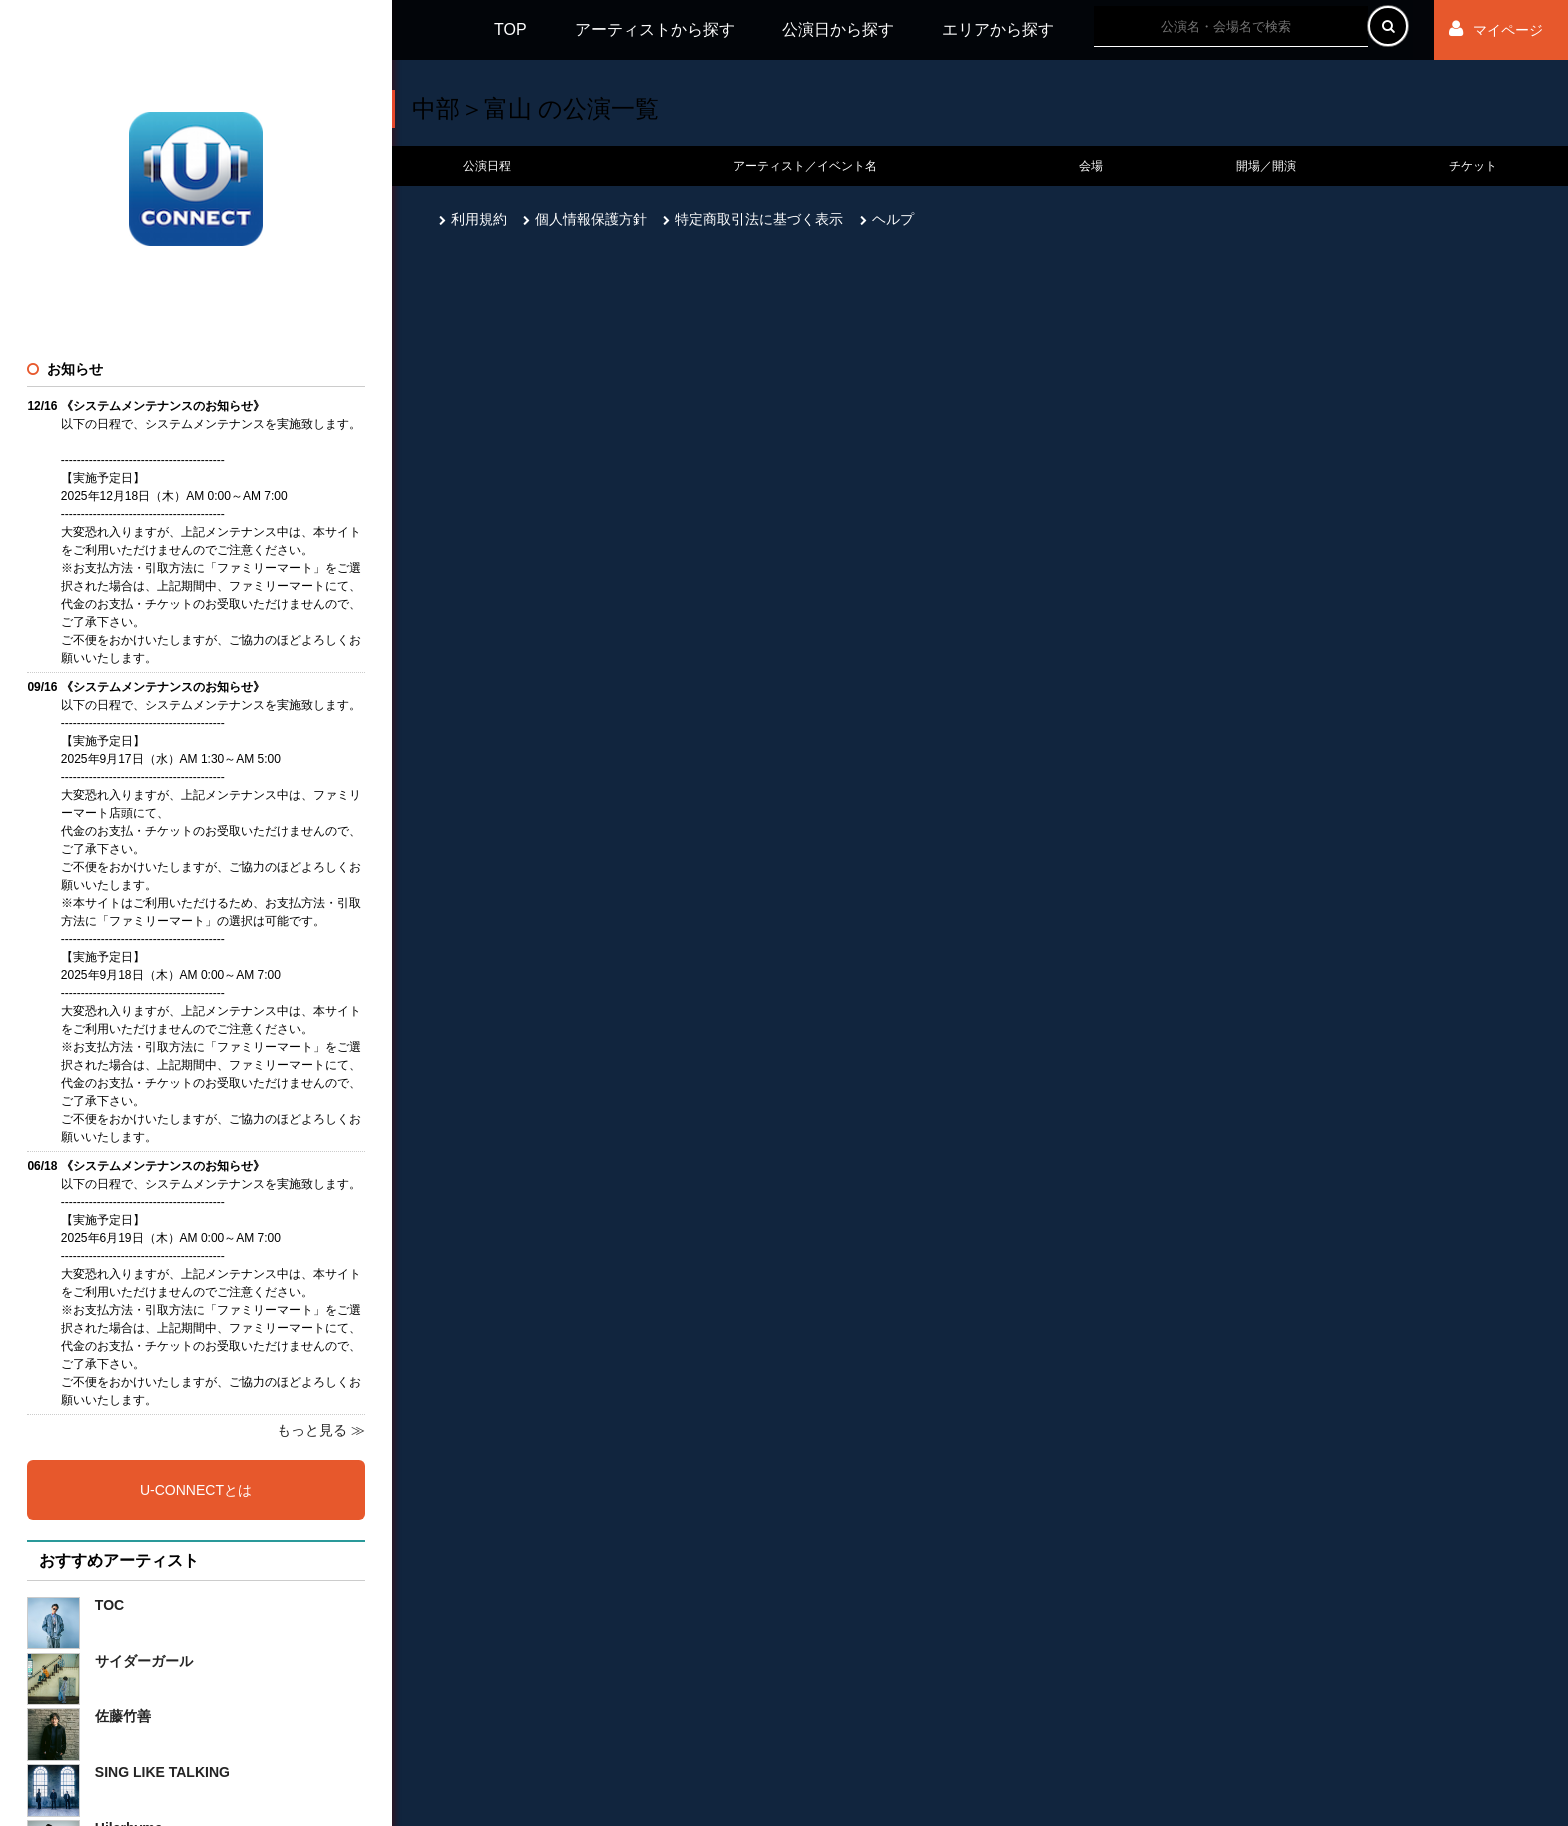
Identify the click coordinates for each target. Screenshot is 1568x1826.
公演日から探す (838, 29)
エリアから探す (998, 29)
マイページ (1496, 29)
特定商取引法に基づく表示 (753, 219)
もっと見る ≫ (321, 1430)
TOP (510, 29)
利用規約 (473, 219)
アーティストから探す (655, 29)
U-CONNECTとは (196, 1490)
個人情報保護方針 (585, 219)
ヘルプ (887, 219)
